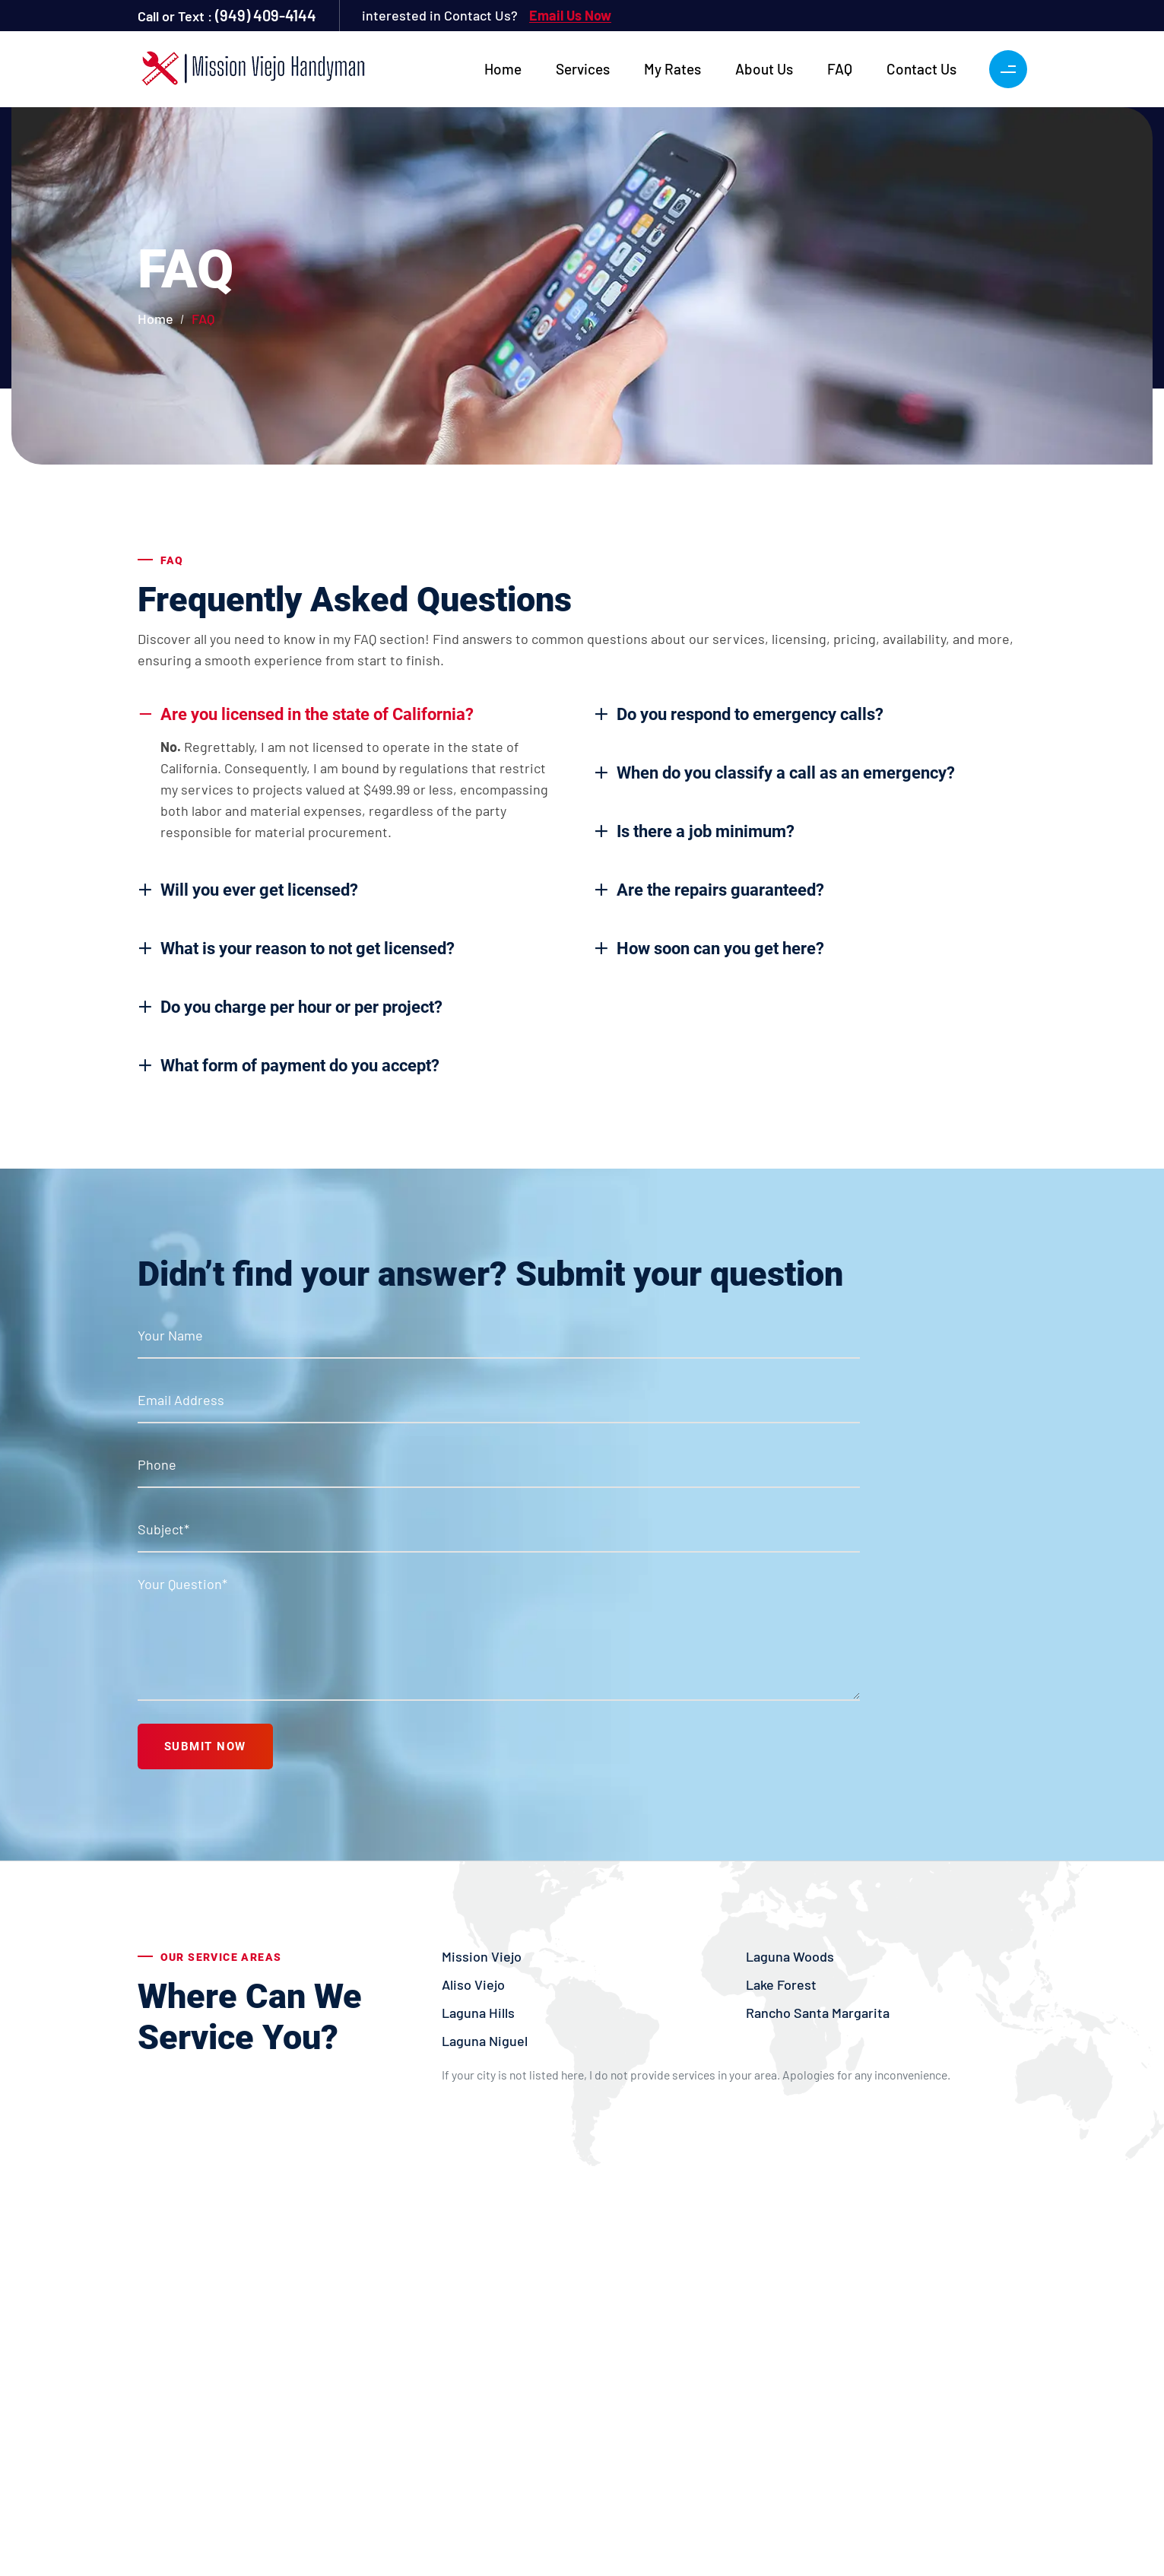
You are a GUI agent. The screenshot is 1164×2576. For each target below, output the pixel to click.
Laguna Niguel (485, 2040)
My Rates (672, 69)
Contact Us (921, 69)
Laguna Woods (790, 1956)
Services (583, 69)
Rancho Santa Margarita (818, 2012)
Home (503, 69)
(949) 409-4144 (265, 15)
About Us (764, 69)
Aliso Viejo (473, 1984)
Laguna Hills (478, 2012)
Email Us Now (570, 15)
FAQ (839, 69)
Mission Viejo (482, 1956)
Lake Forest (781, 1984)
